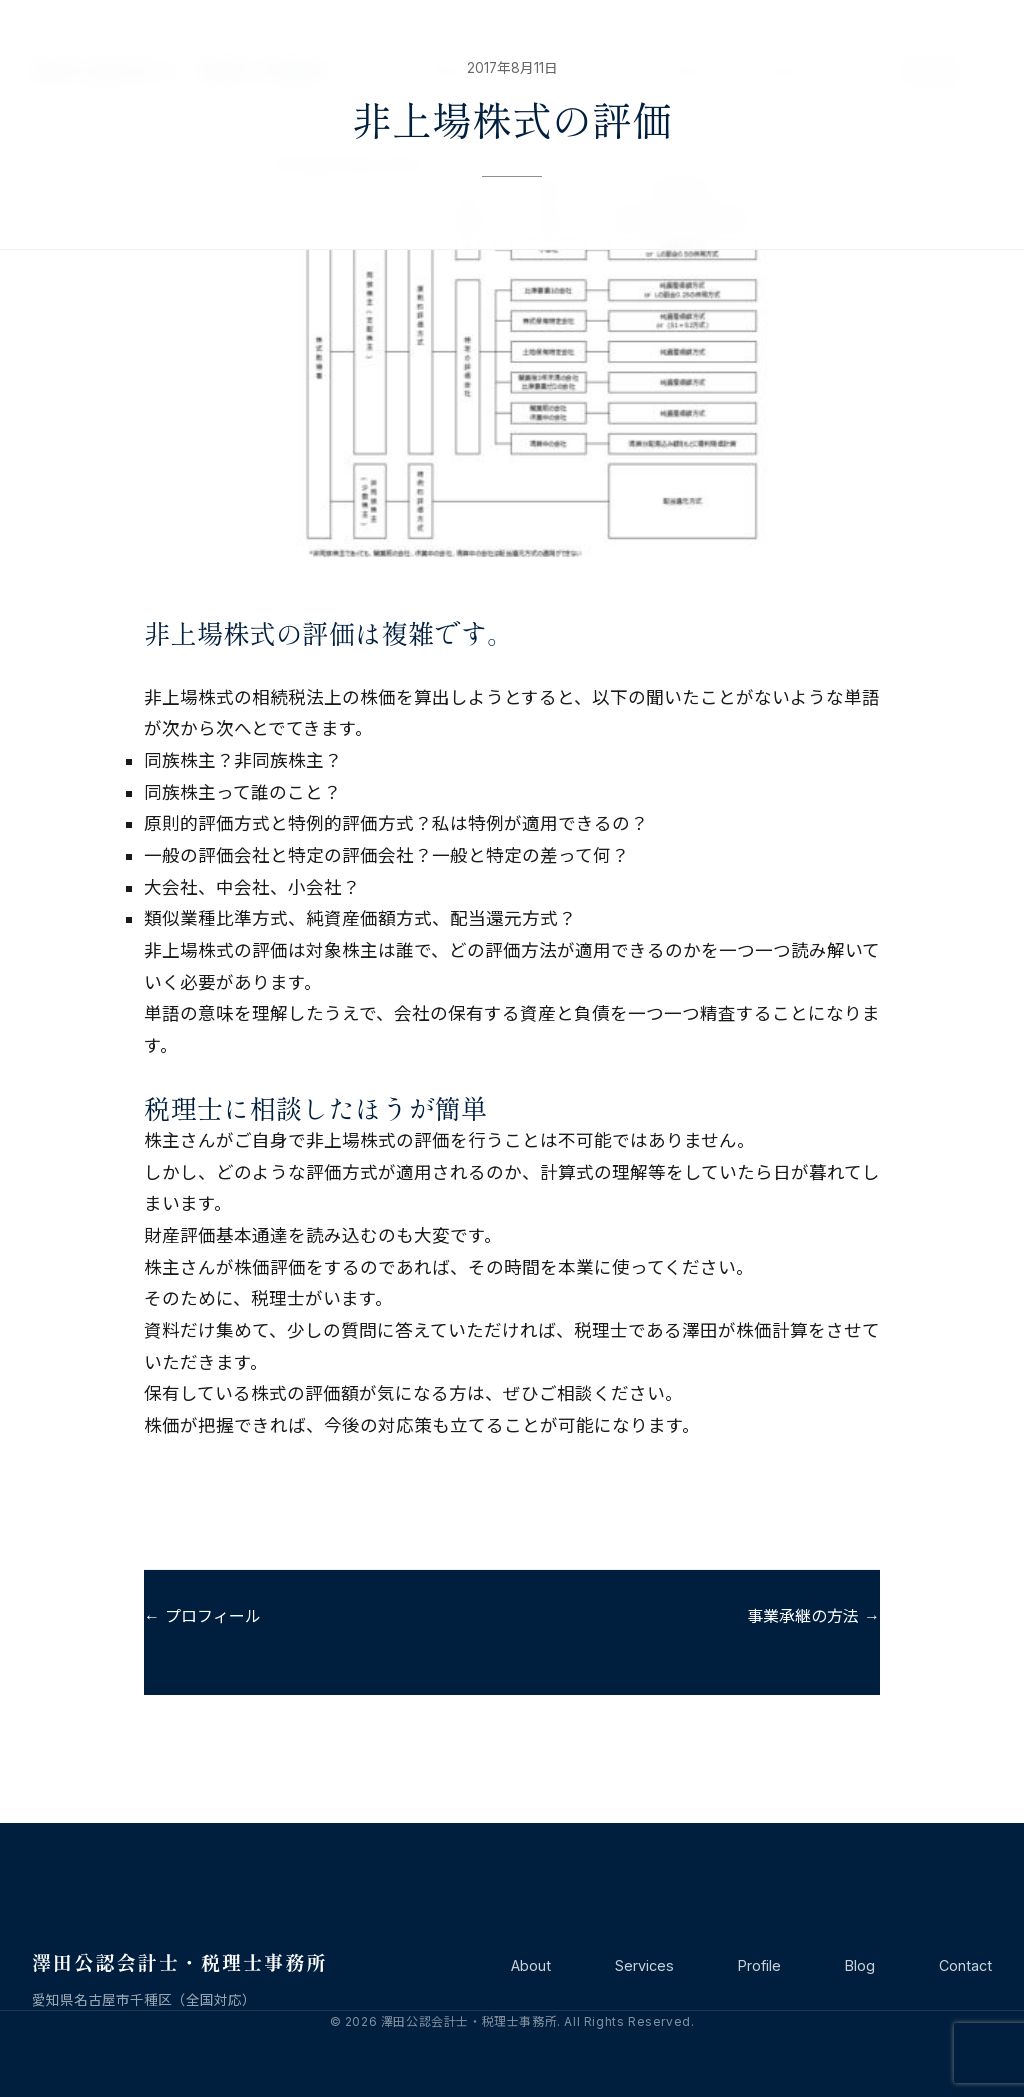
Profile (759, 1965)
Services (644, 1965)
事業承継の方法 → (813, 1616)
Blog (860, 1965)
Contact (965, 1965)
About (531, 1965)
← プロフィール (202, 1616)
